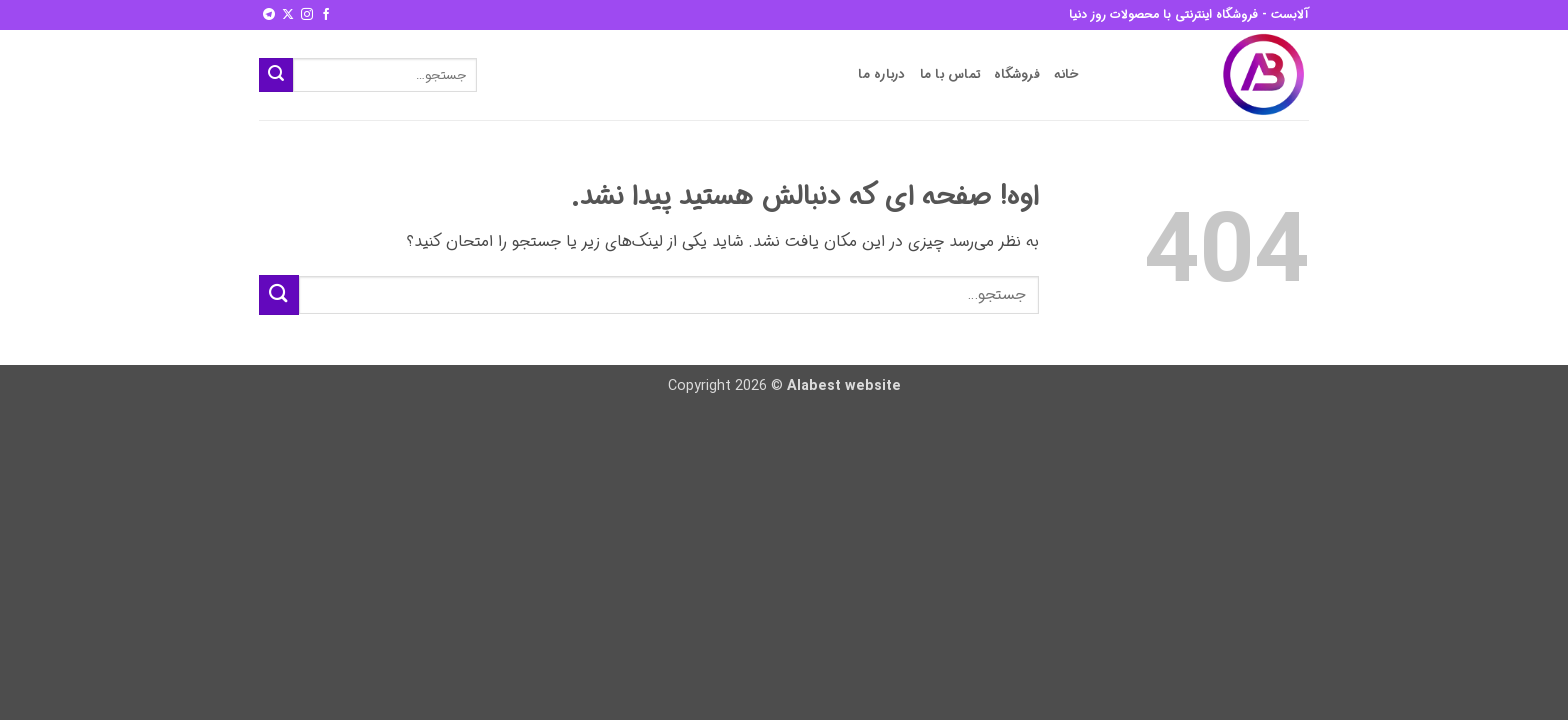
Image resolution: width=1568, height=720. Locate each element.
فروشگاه (1017, 75)
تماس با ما (950, 75)
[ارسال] (276, 75)
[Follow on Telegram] (269, 15)
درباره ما (881, 75)
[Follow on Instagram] (307, 15)
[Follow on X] (288, 15)
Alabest (814, 386)
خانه (1066, 75)
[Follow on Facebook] (326, 15)
